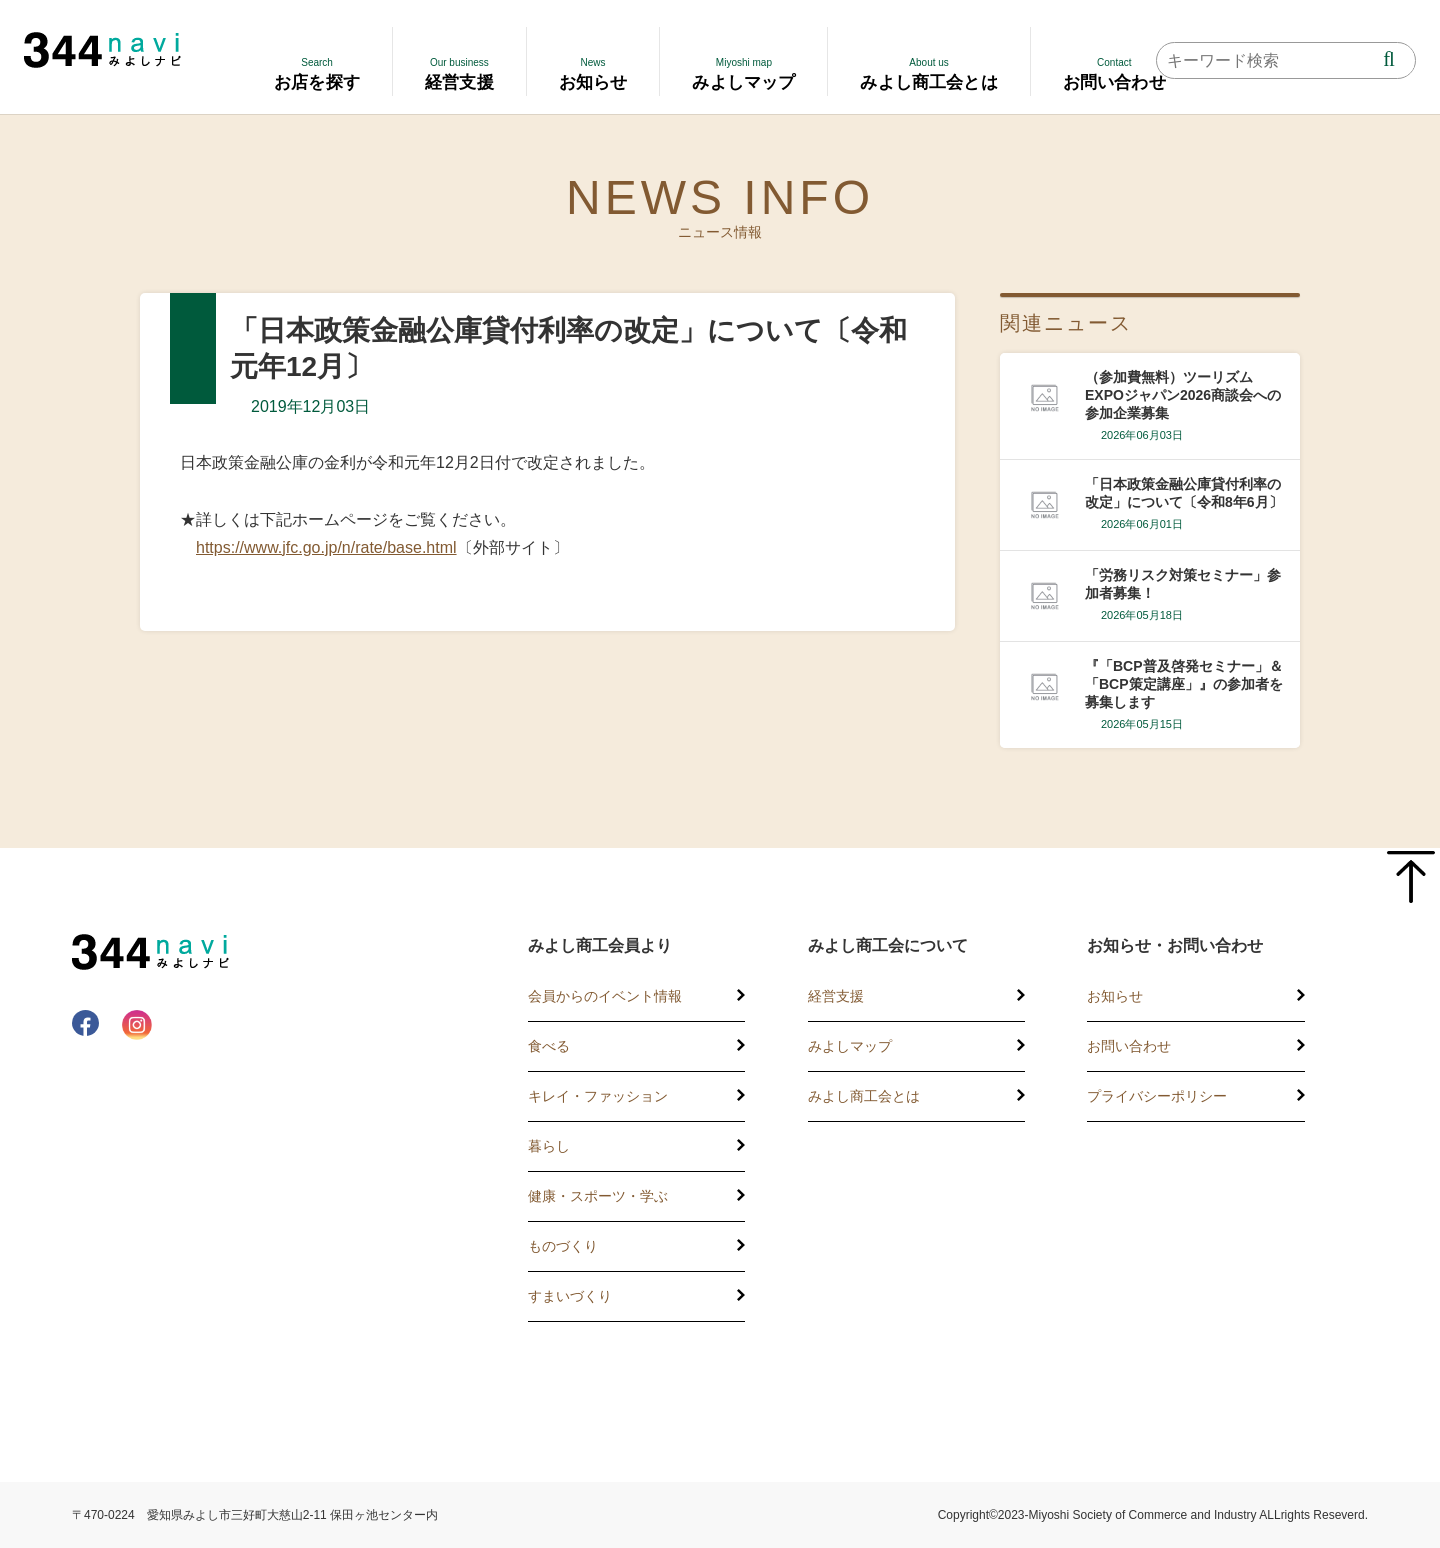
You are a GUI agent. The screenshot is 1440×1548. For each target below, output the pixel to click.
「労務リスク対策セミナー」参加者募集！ (1183, 584)
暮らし (549, 1146)
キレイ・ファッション (598, 1096)
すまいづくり (570, 1296)
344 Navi (102, 50)
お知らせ (1115, 996)
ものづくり (563, 1246)
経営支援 (836, 996)
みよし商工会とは (864, 1096)
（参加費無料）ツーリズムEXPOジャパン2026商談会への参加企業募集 (1183, 395)
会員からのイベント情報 (605, 996)
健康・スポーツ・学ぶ (598, 1196)
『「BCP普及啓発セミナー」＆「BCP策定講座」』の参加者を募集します (1184, 684)
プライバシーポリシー (1157, 1096)
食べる (549, 1046)
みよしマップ (850, 1046)
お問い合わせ (1129, 1046)
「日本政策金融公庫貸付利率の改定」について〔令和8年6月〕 (1184, 493)
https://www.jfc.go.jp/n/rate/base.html (326, 547)
